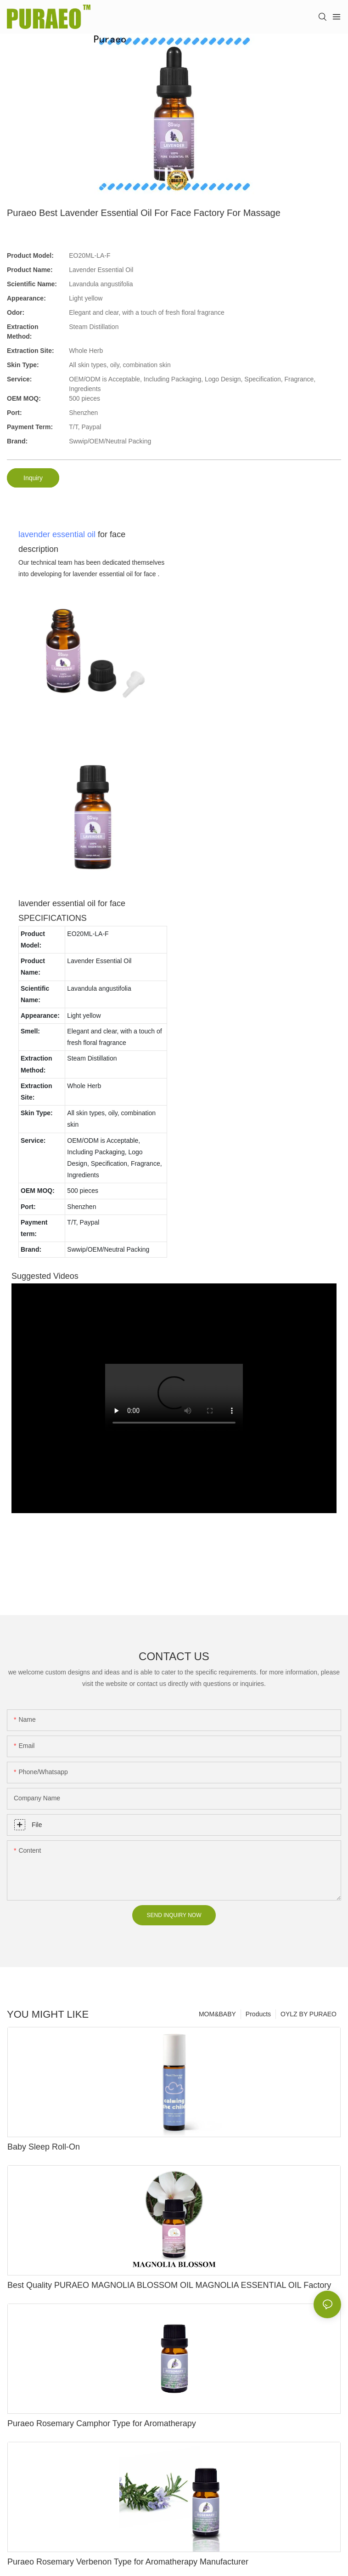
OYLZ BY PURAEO (309, 2014)
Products (258, 2014)
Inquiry (33, 478)
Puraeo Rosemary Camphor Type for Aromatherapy (101, 2423)
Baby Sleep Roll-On (43, 2146)
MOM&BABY (217, 2014)
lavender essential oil (56, 534)
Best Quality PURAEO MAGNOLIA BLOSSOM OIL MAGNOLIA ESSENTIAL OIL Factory (169, 2285)
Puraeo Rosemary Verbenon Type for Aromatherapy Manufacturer (127, 2561)
